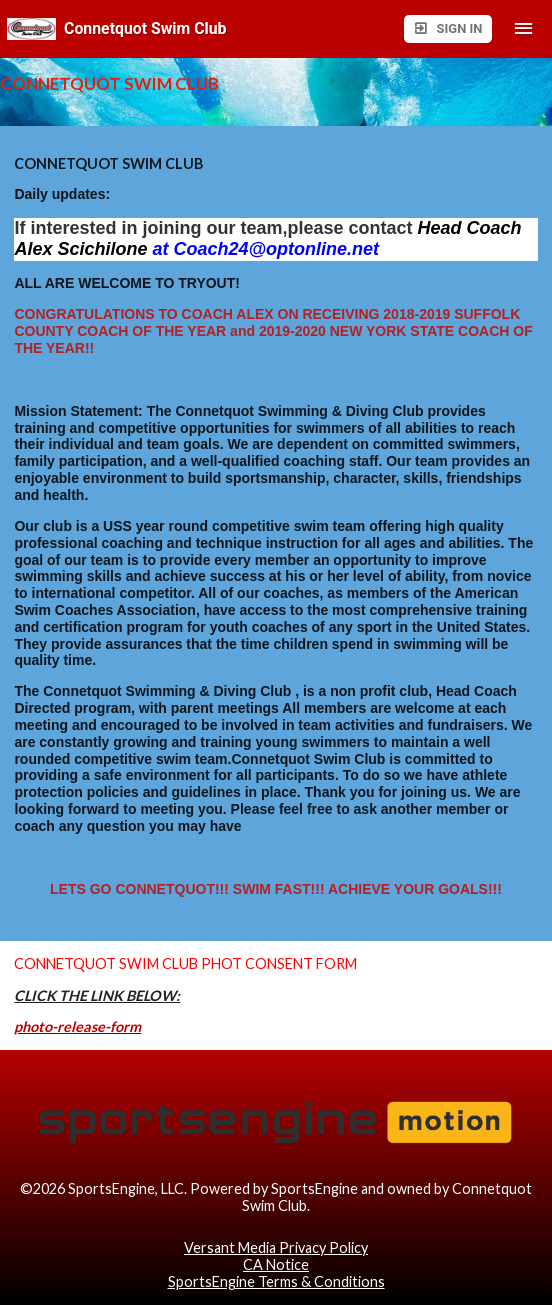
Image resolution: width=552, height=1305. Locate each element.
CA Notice (276, 1264)
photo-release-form (77, 1026)
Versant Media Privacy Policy (276, 1247)
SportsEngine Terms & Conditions (276, 1281)
